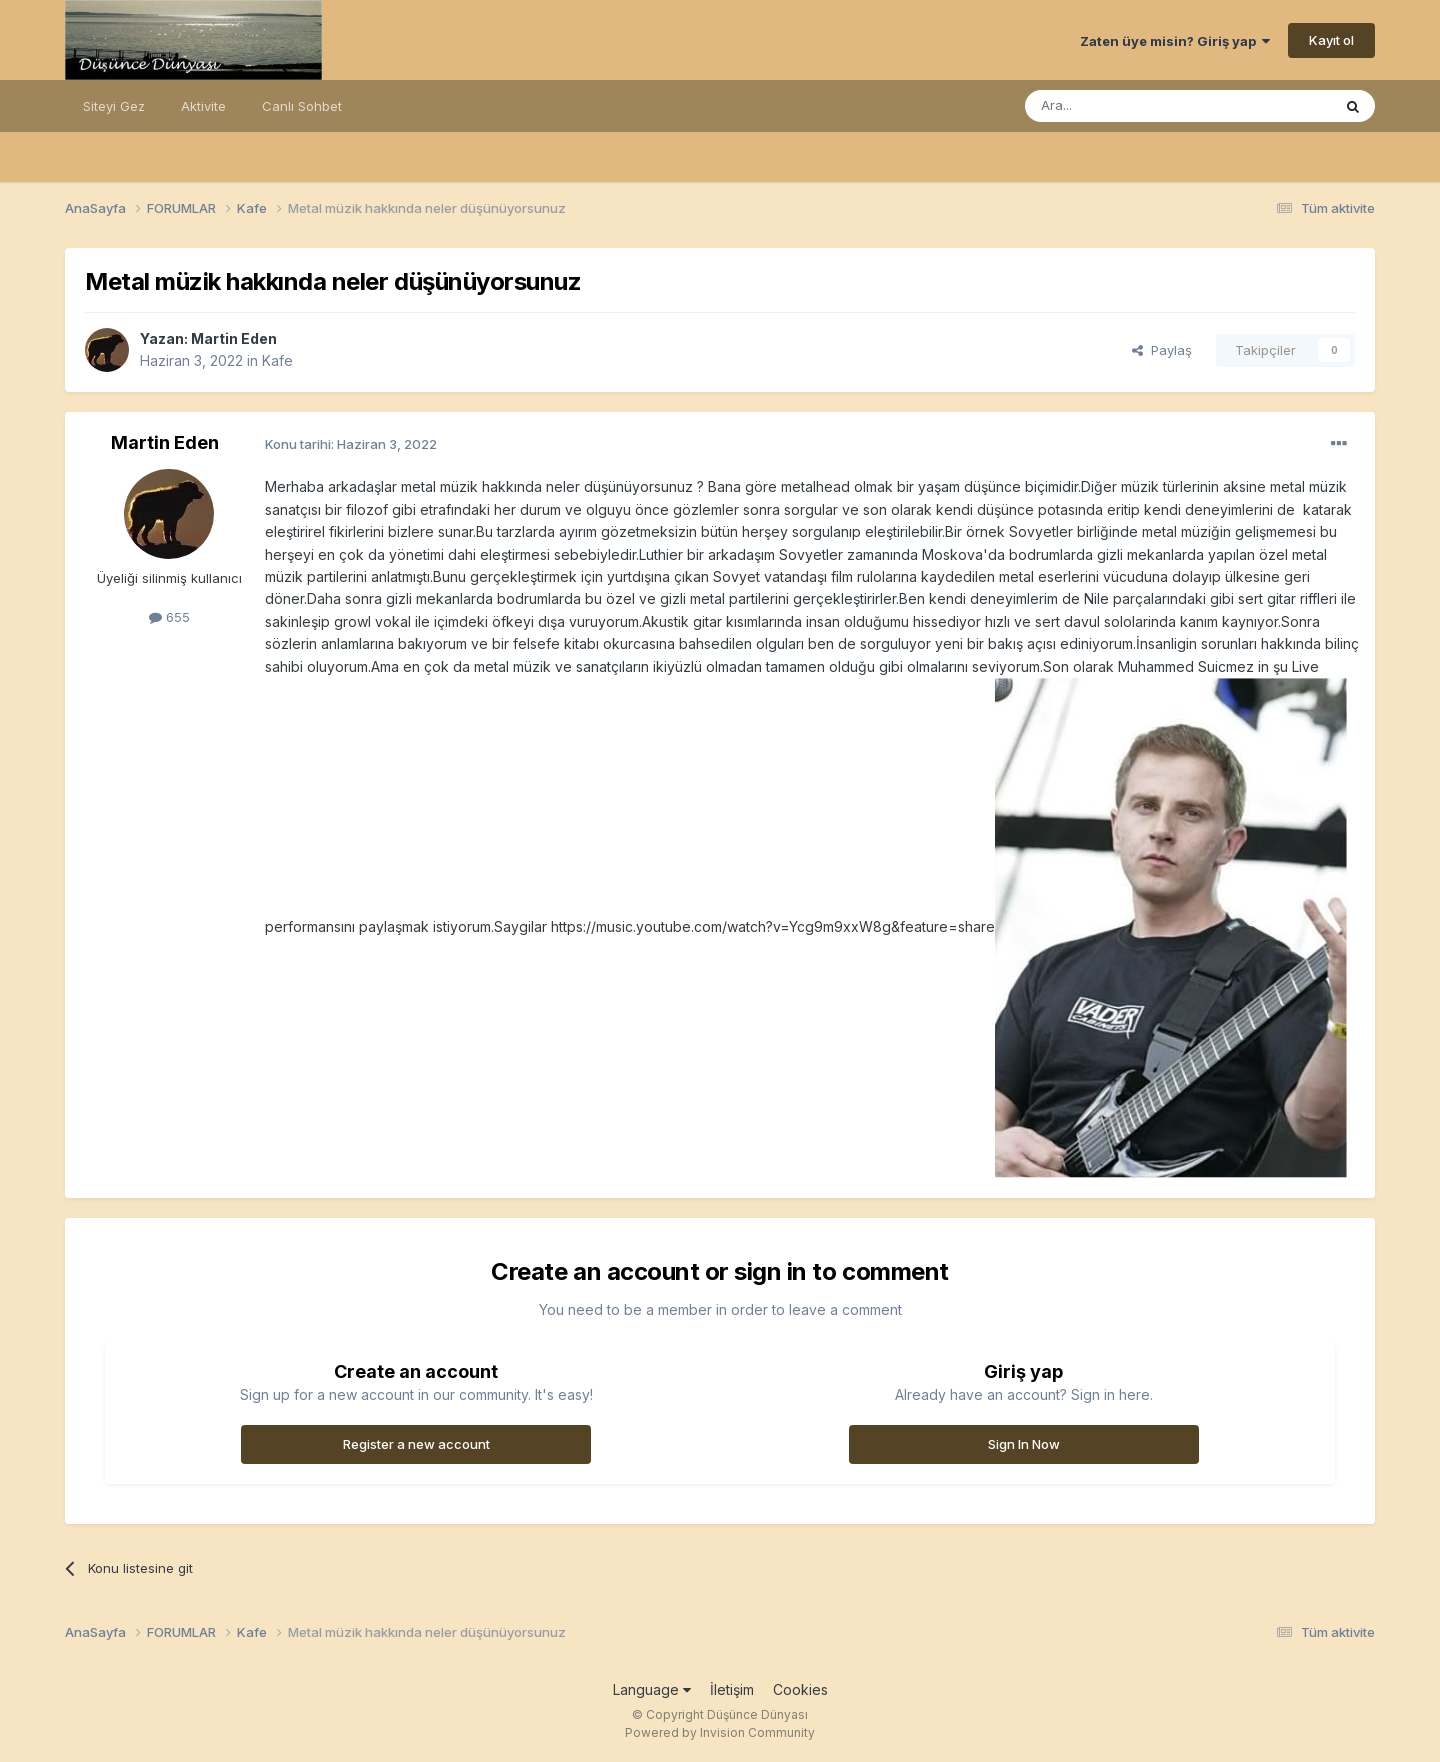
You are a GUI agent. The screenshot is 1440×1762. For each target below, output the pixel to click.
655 (169, 617)
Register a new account (416, 1444)
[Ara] (1127, 106)
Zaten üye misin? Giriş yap (1175, 41)
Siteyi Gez (114, 106)
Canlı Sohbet (302, 106)
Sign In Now (1024, 1444)
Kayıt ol (1331, 40)
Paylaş (1162, 350)
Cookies (800, 1689)
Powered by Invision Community (720, 1732)
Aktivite (203, 106)
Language (652, 1689)
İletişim (732, 1689)
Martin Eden (234, 338)
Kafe (277, 360)
